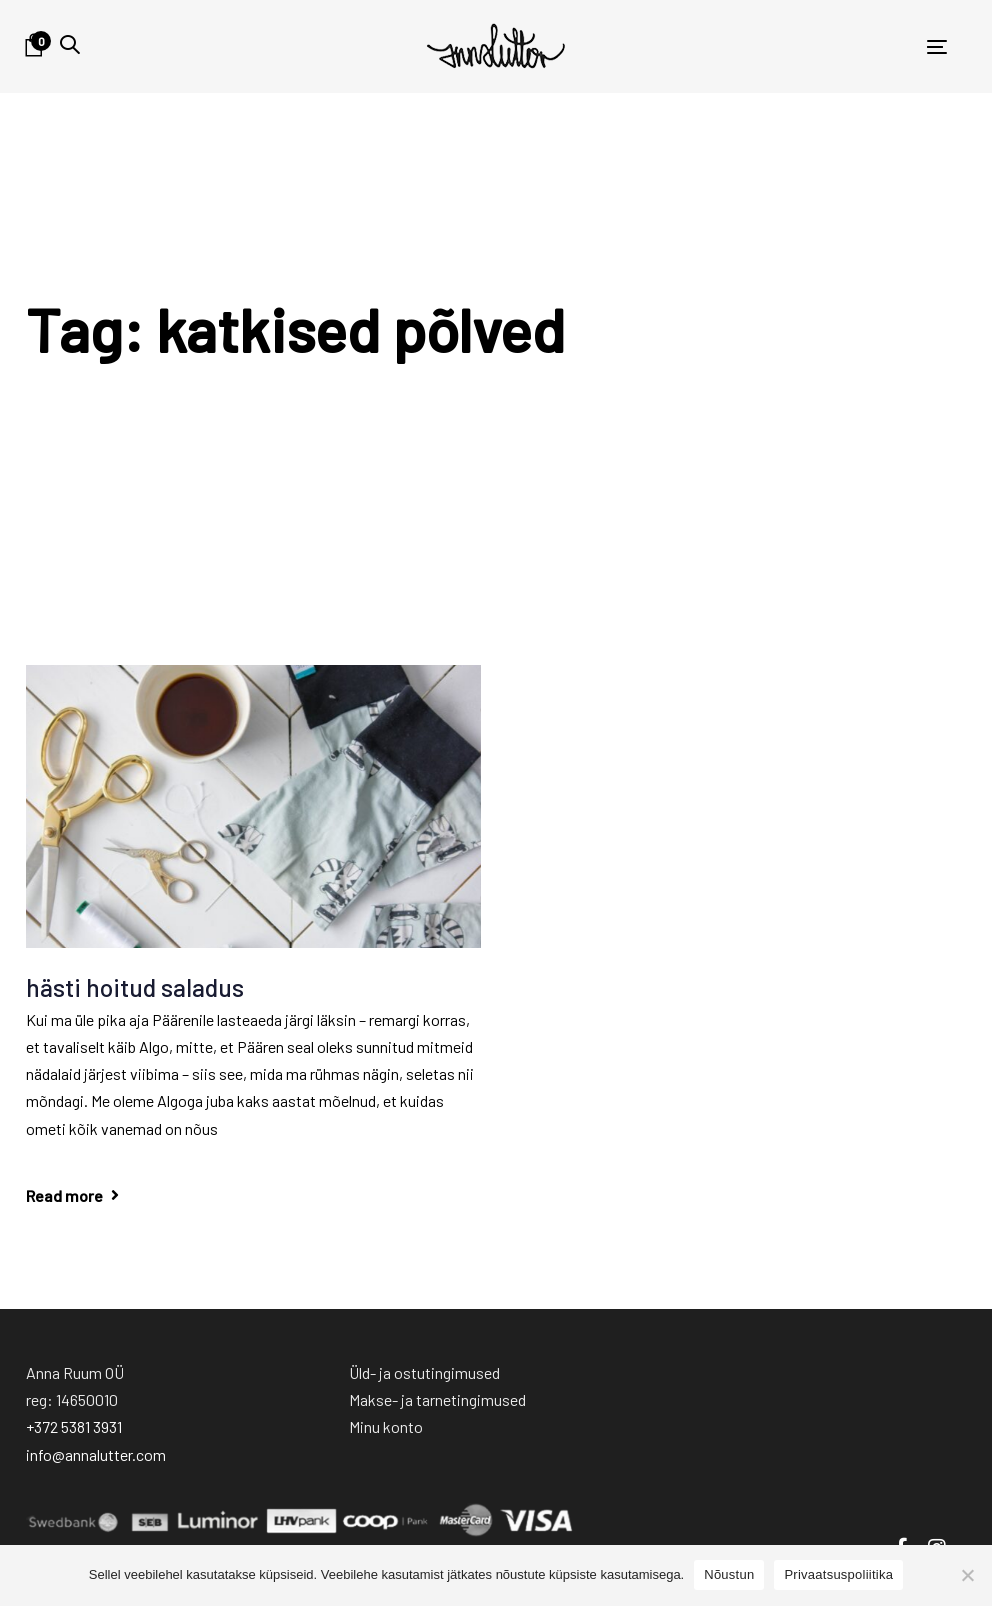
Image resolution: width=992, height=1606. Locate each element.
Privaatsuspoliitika (838, 1574)
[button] (70, 44)
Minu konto (386, 1426)
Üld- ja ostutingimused (424, 1372)
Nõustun (729, 1574)
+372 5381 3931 (74, 1426)
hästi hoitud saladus (135, 987)
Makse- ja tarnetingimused (437, 1399)
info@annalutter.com (96, 1454)
